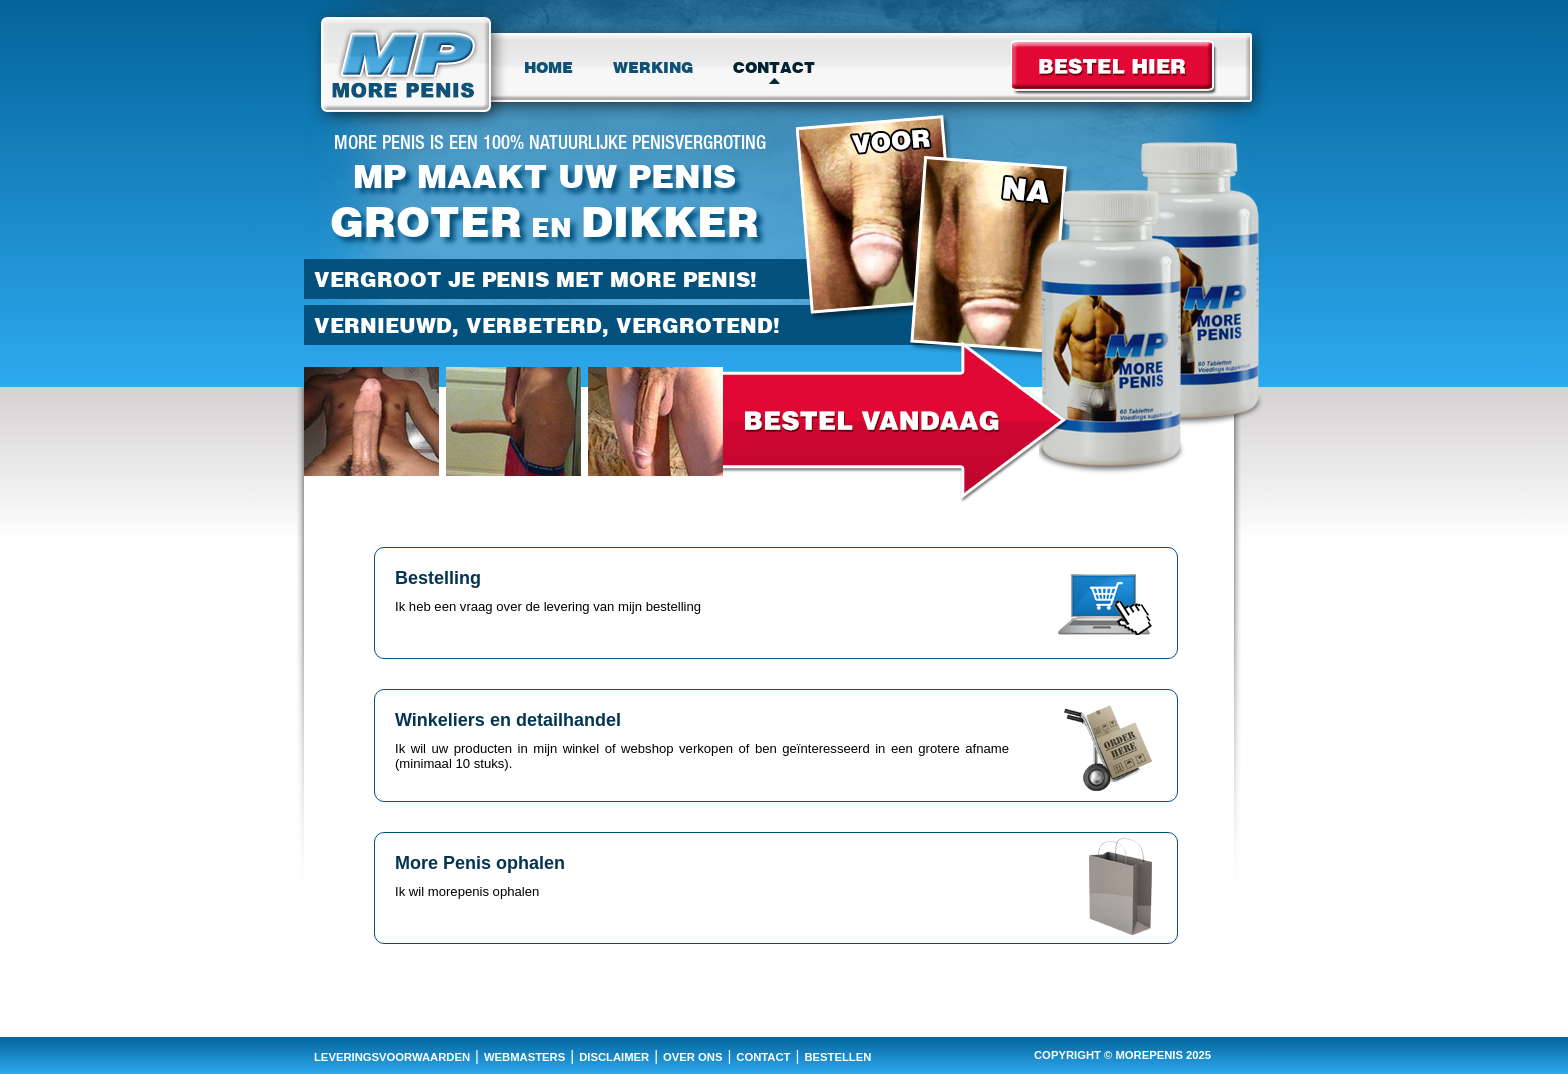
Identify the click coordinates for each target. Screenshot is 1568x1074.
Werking (653, 67)
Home (548, 67)
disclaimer (614, 1057)
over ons (692, 1057)
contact (763, 1057)
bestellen (837, 1057)
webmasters (524, 1057)
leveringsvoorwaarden (392, 1057)
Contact (774, 67)
